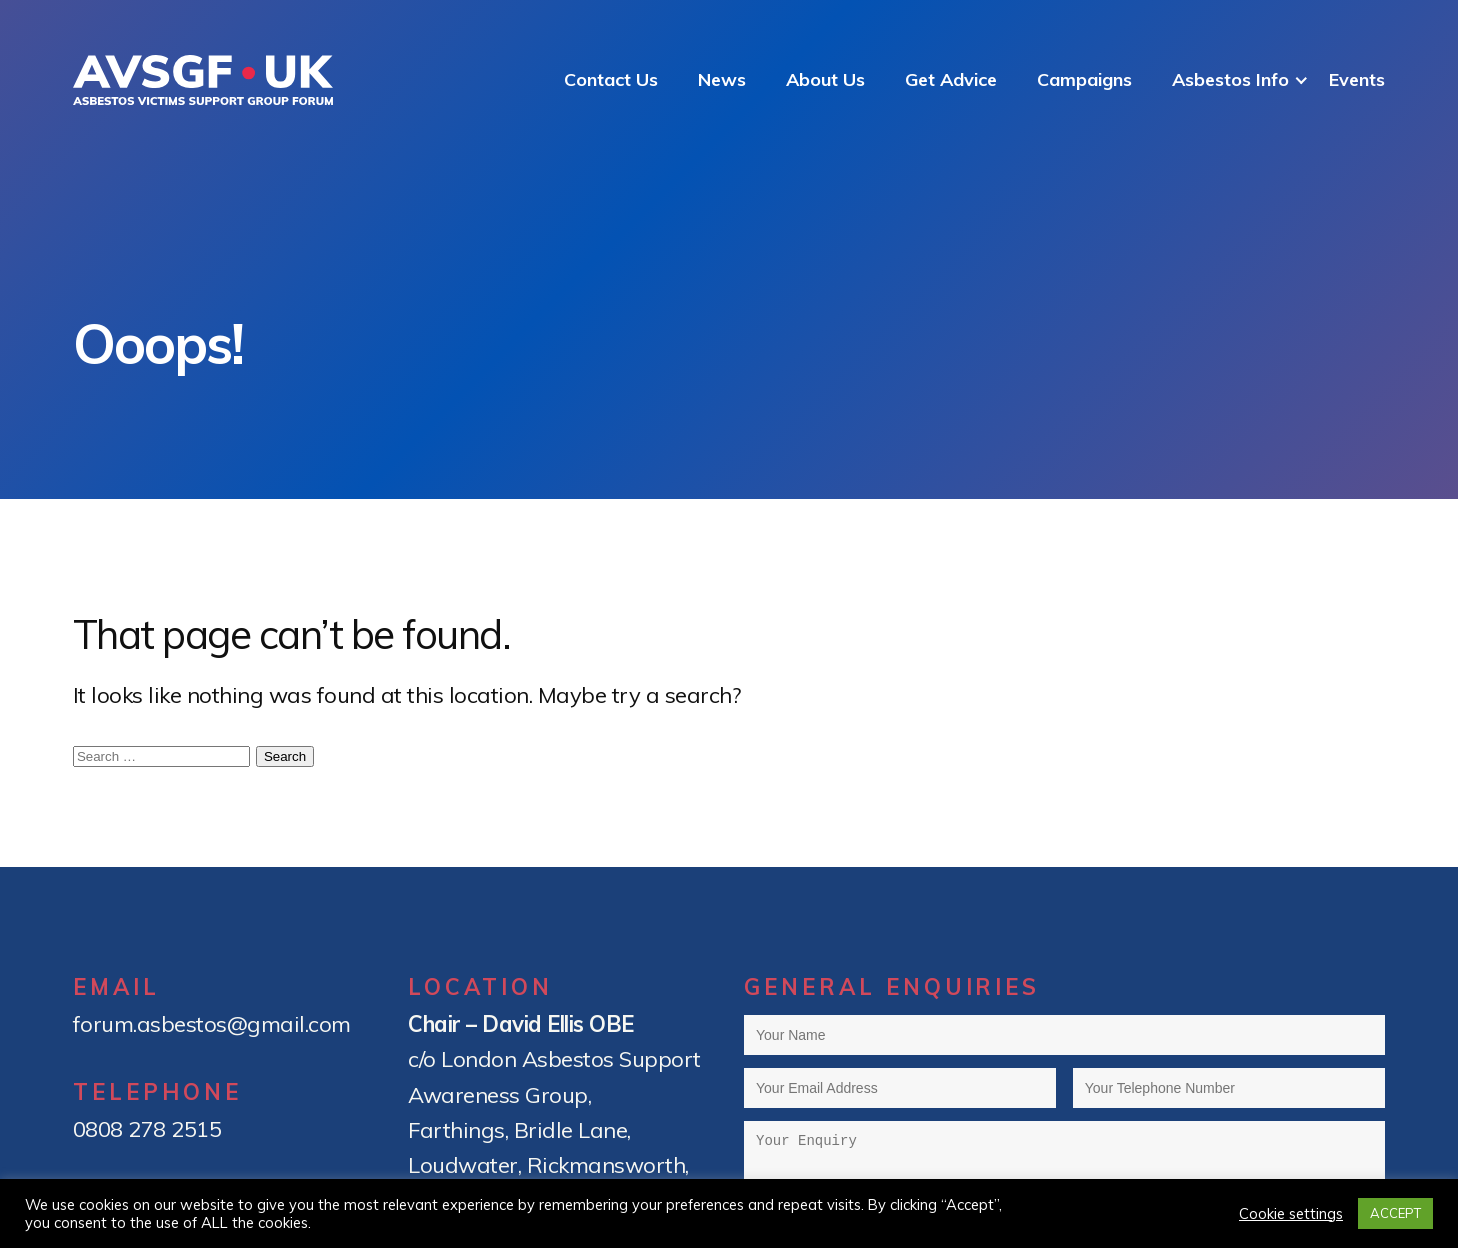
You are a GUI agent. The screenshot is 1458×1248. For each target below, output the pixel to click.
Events (1357, 79)
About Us (825, 79)
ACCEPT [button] (1395, 1213)
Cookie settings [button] (1291, 1214)
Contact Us (611, 79)
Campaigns (1084, 79)
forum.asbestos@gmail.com (212, 1024)
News (722, 79)
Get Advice (951, 79)
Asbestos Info (1230, 79)
